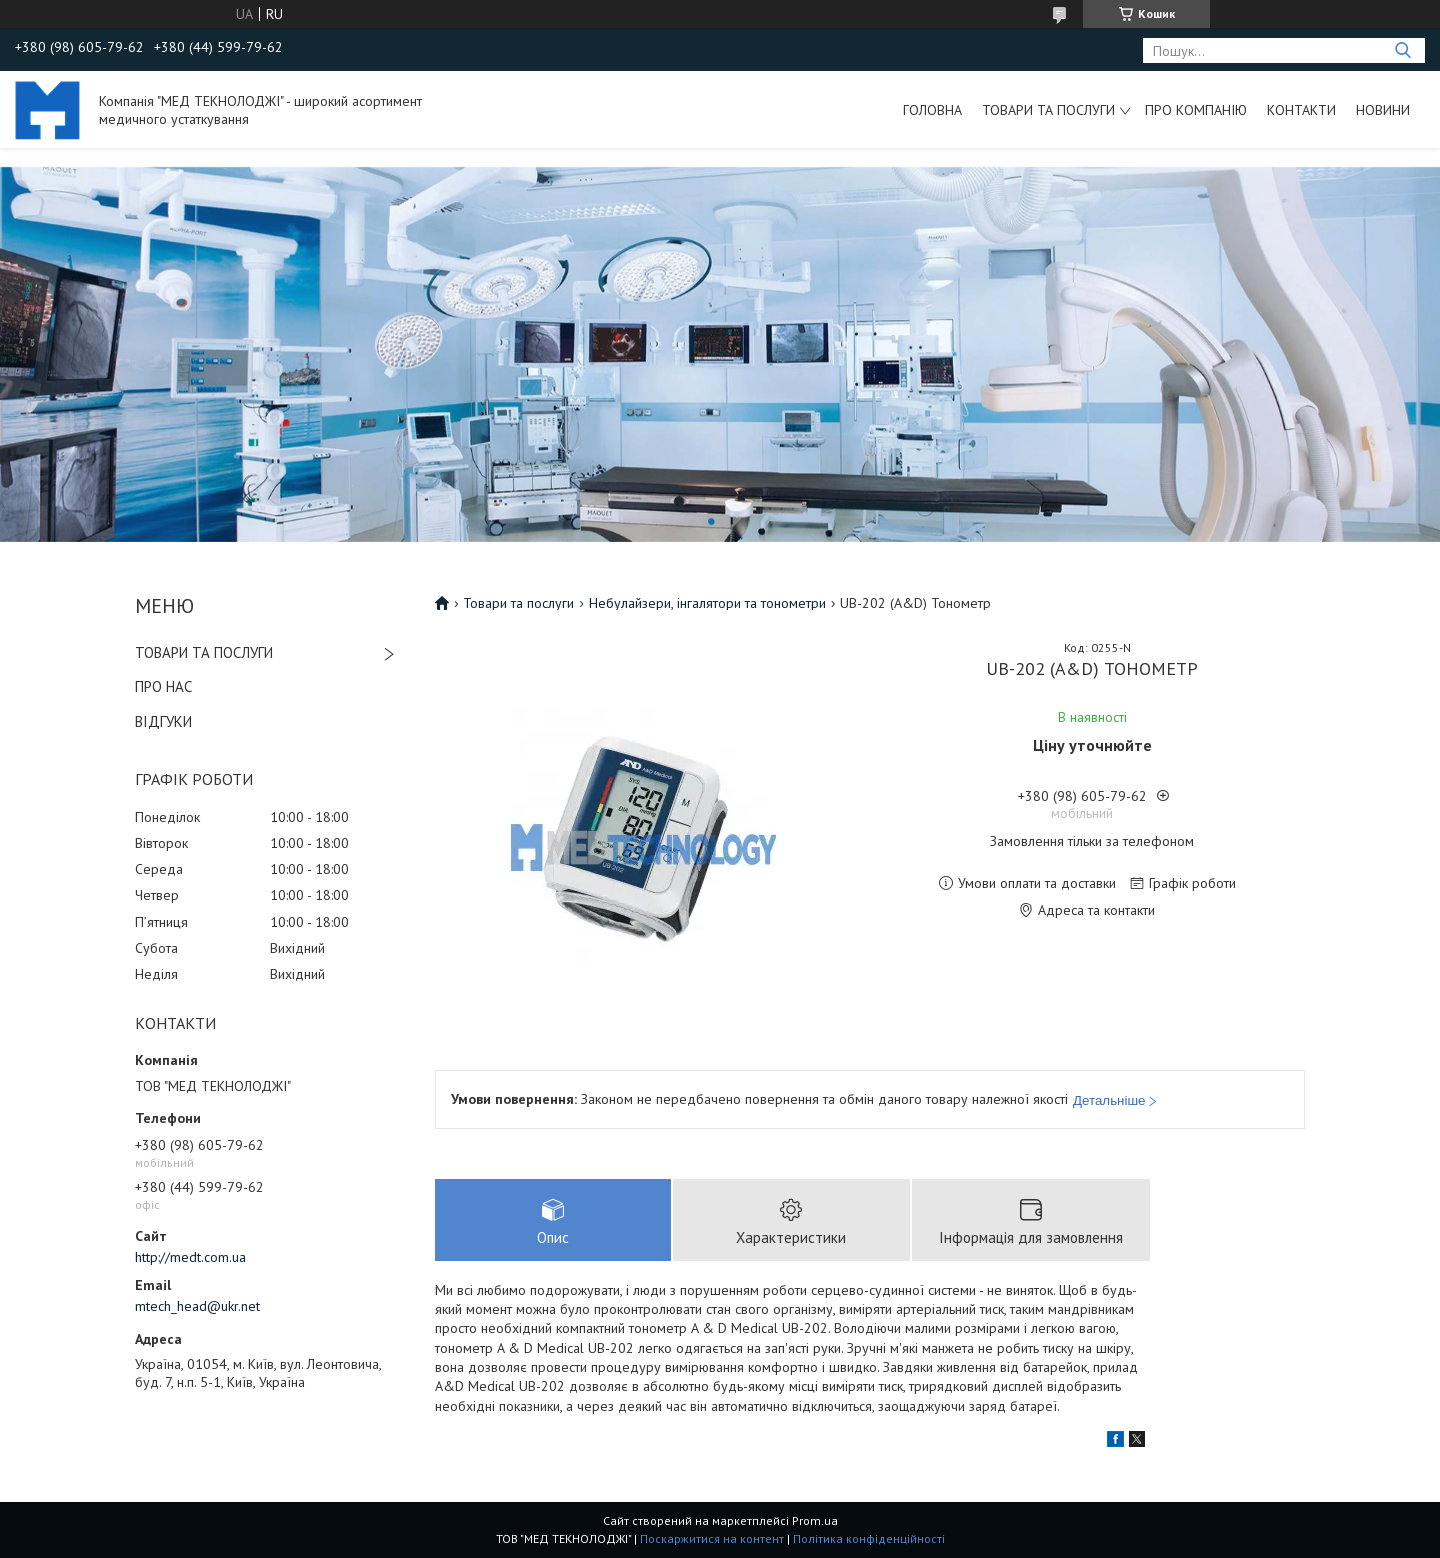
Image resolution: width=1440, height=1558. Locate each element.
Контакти (1301, 110)
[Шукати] (1402, 50)
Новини (1383, 110)
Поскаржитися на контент (712, 1538)
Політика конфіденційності (869, 1538)
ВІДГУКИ (163, 721)
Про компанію (1196, 110)
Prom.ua (815, 1520)
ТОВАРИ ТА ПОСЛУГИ (204, 652)
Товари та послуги (1048, 110)
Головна (932, 110)
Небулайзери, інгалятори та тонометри (707, 603)
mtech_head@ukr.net (197, 1306)
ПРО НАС (163, 686)
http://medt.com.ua (190, 1257)
